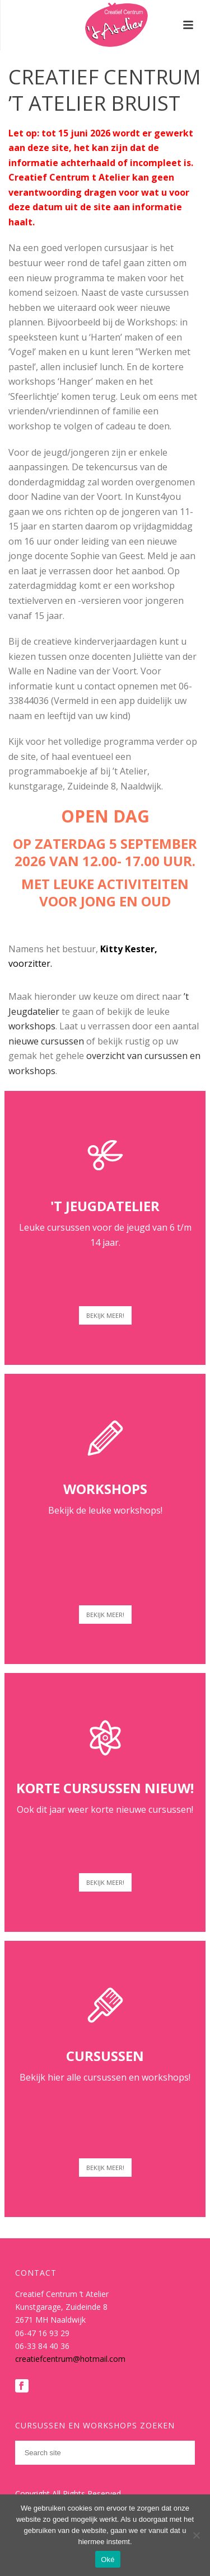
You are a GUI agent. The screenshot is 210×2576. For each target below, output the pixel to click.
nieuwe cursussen (46, 1041)
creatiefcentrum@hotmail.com (70, 2358)
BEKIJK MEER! (105, 1315)
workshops (31, 1026)
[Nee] (196, 2535)
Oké (108, 2559)
